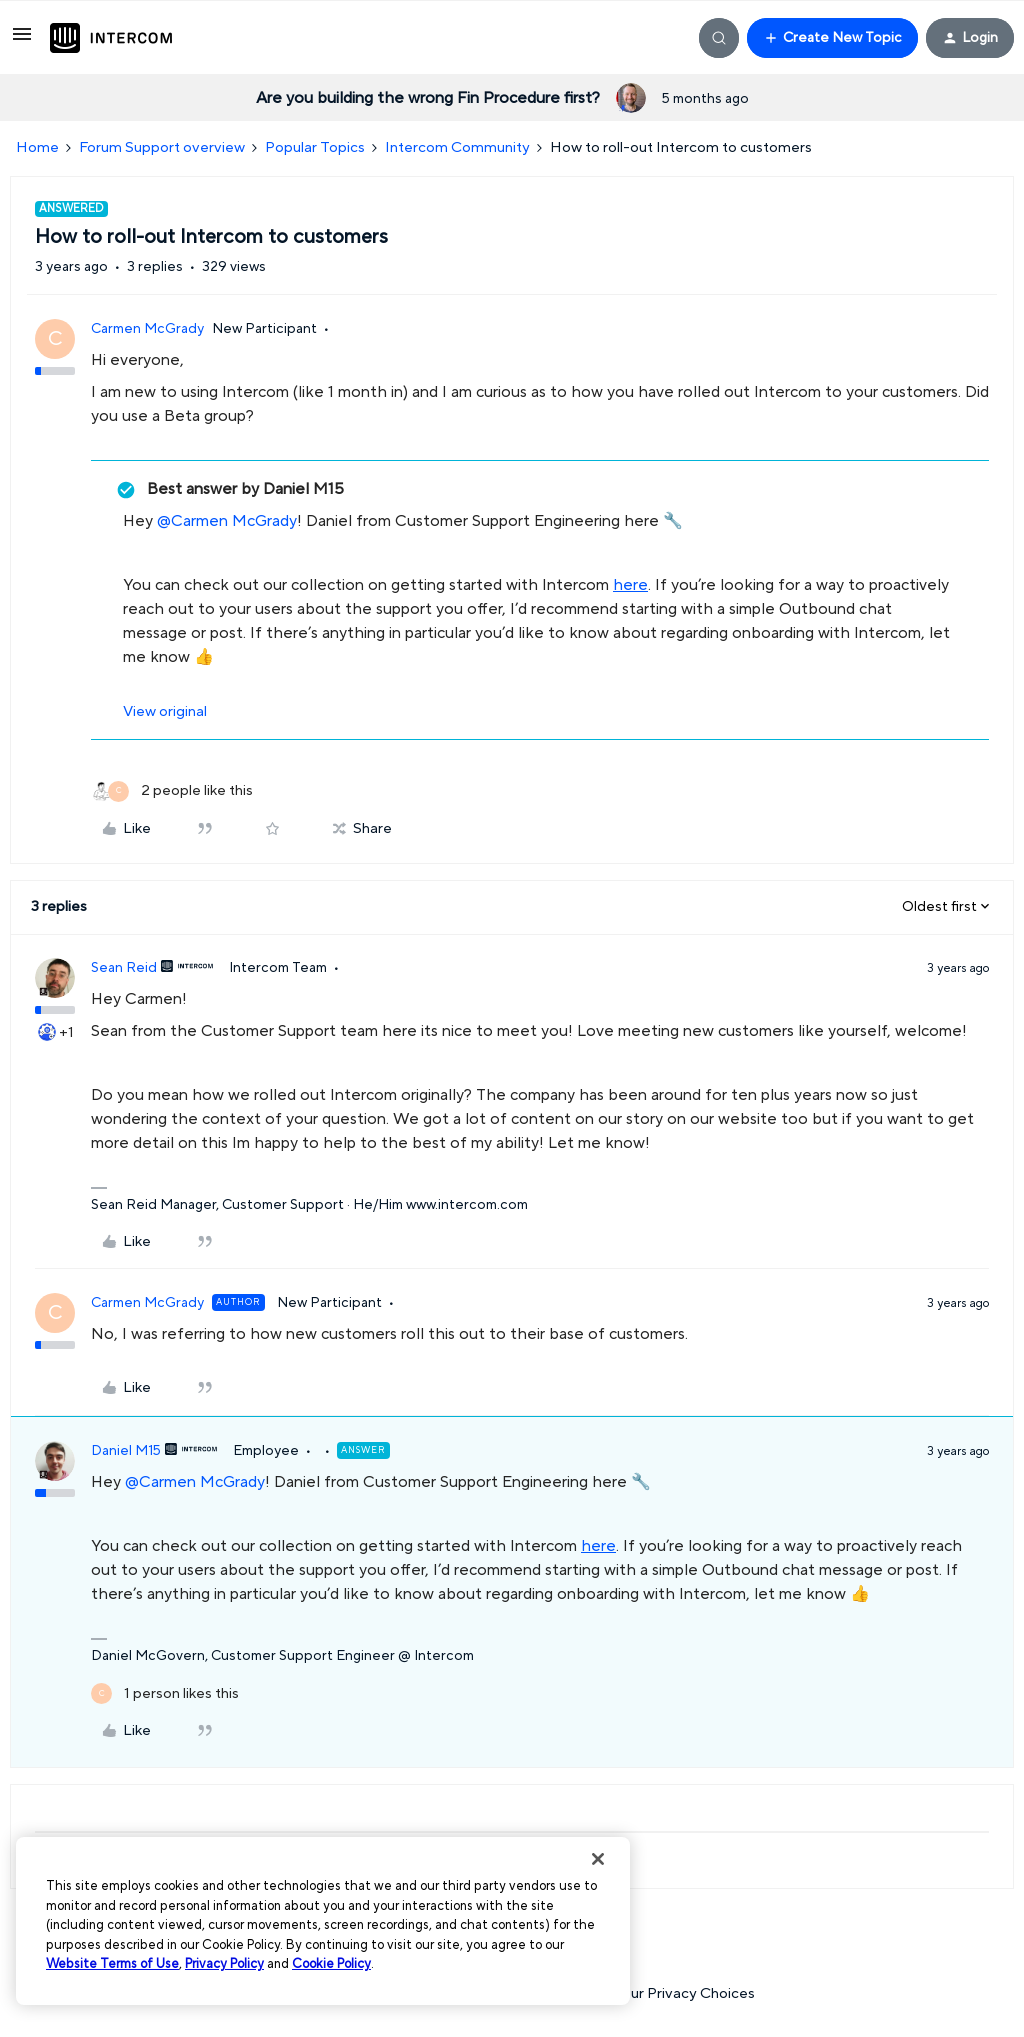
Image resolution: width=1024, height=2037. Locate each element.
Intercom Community (457, 147)
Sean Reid (124, 968)
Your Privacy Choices (674, 1993)
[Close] (598, 1859)
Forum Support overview (162, 147)
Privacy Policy (224, 1964)
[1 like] (165, 1694)
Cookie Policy (331, 1964)
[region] (323, 1921)
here (630, 585)
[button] (22, 41)
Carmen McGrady (147, 329)
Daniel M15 (126, 1451)
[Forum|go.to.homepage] (111, 38)
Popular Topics (315, 147)
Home (37, 147)
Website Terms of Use (112, 1964)
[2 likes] (172, 791)
